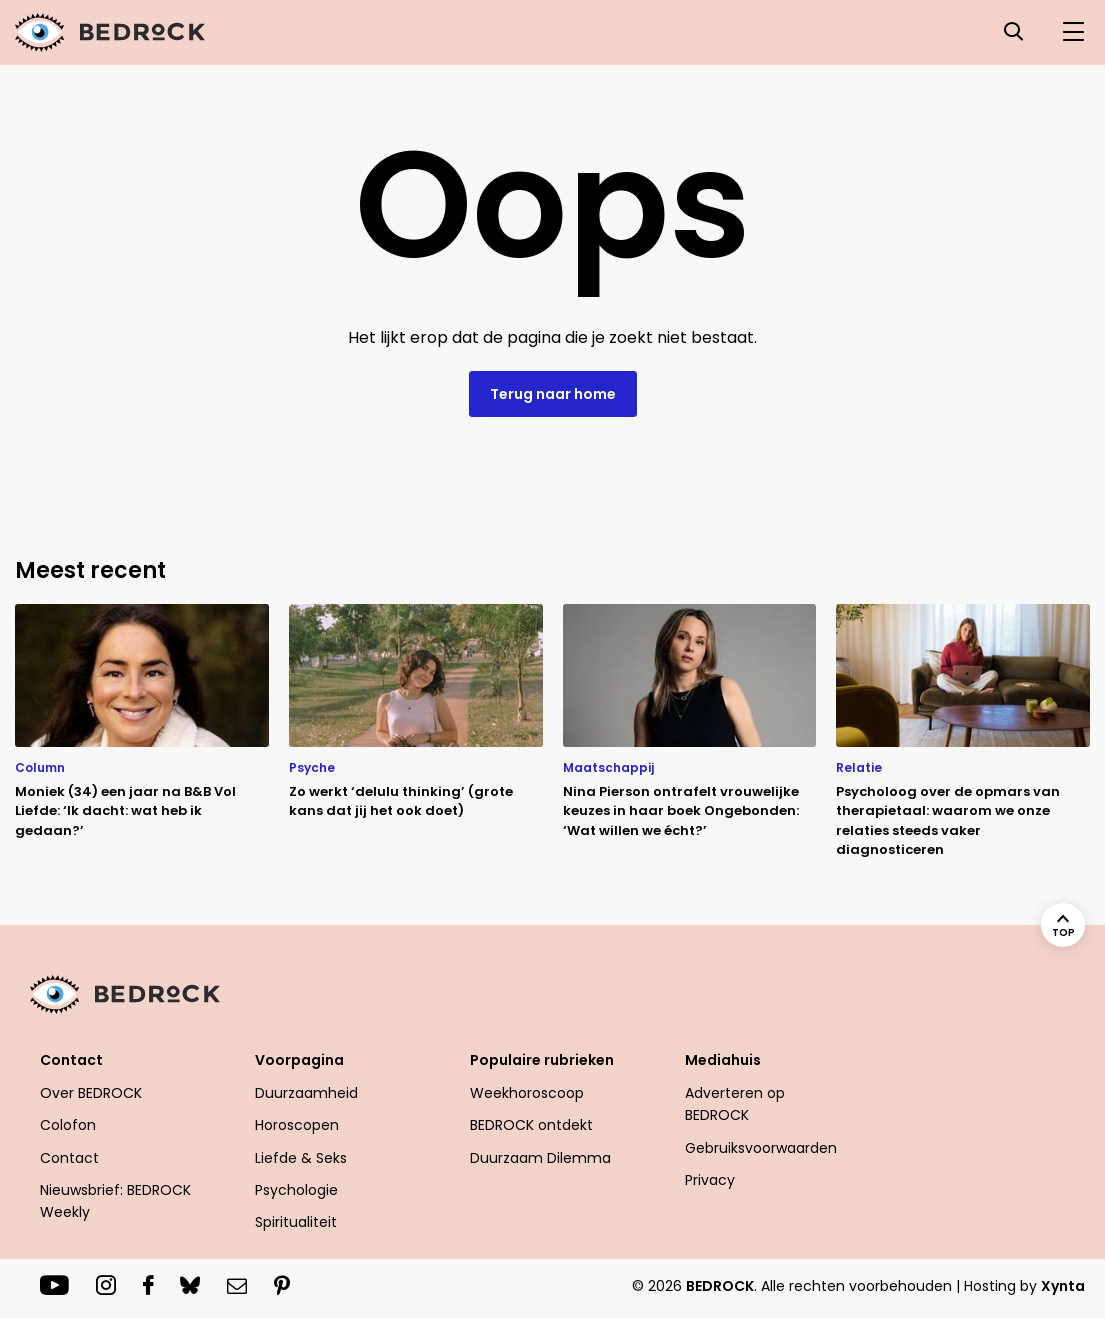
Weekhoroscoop (527, 1093)
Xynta (1063, 1286)
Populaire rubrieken (542, 1060)
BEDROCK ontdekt (531, 1125)
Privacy (710, 1180)
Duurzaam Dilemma (540, 1158)
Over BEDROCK (91, 1093)
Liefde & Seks (301, 1158)
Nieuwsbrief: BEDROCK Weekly (115, 1201)
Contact (71, 1060)
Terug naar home (553, 394)
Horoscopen (297, 1125)
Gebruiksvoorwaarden (761, 1148)
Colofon (68, 1125)
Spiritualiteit (296, 1222)
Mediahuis (723, 1060)
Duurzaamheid (306, 1093)
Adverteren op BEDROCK (735, 1104)
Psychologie (296, 1190)
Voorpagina (299, 1060)
